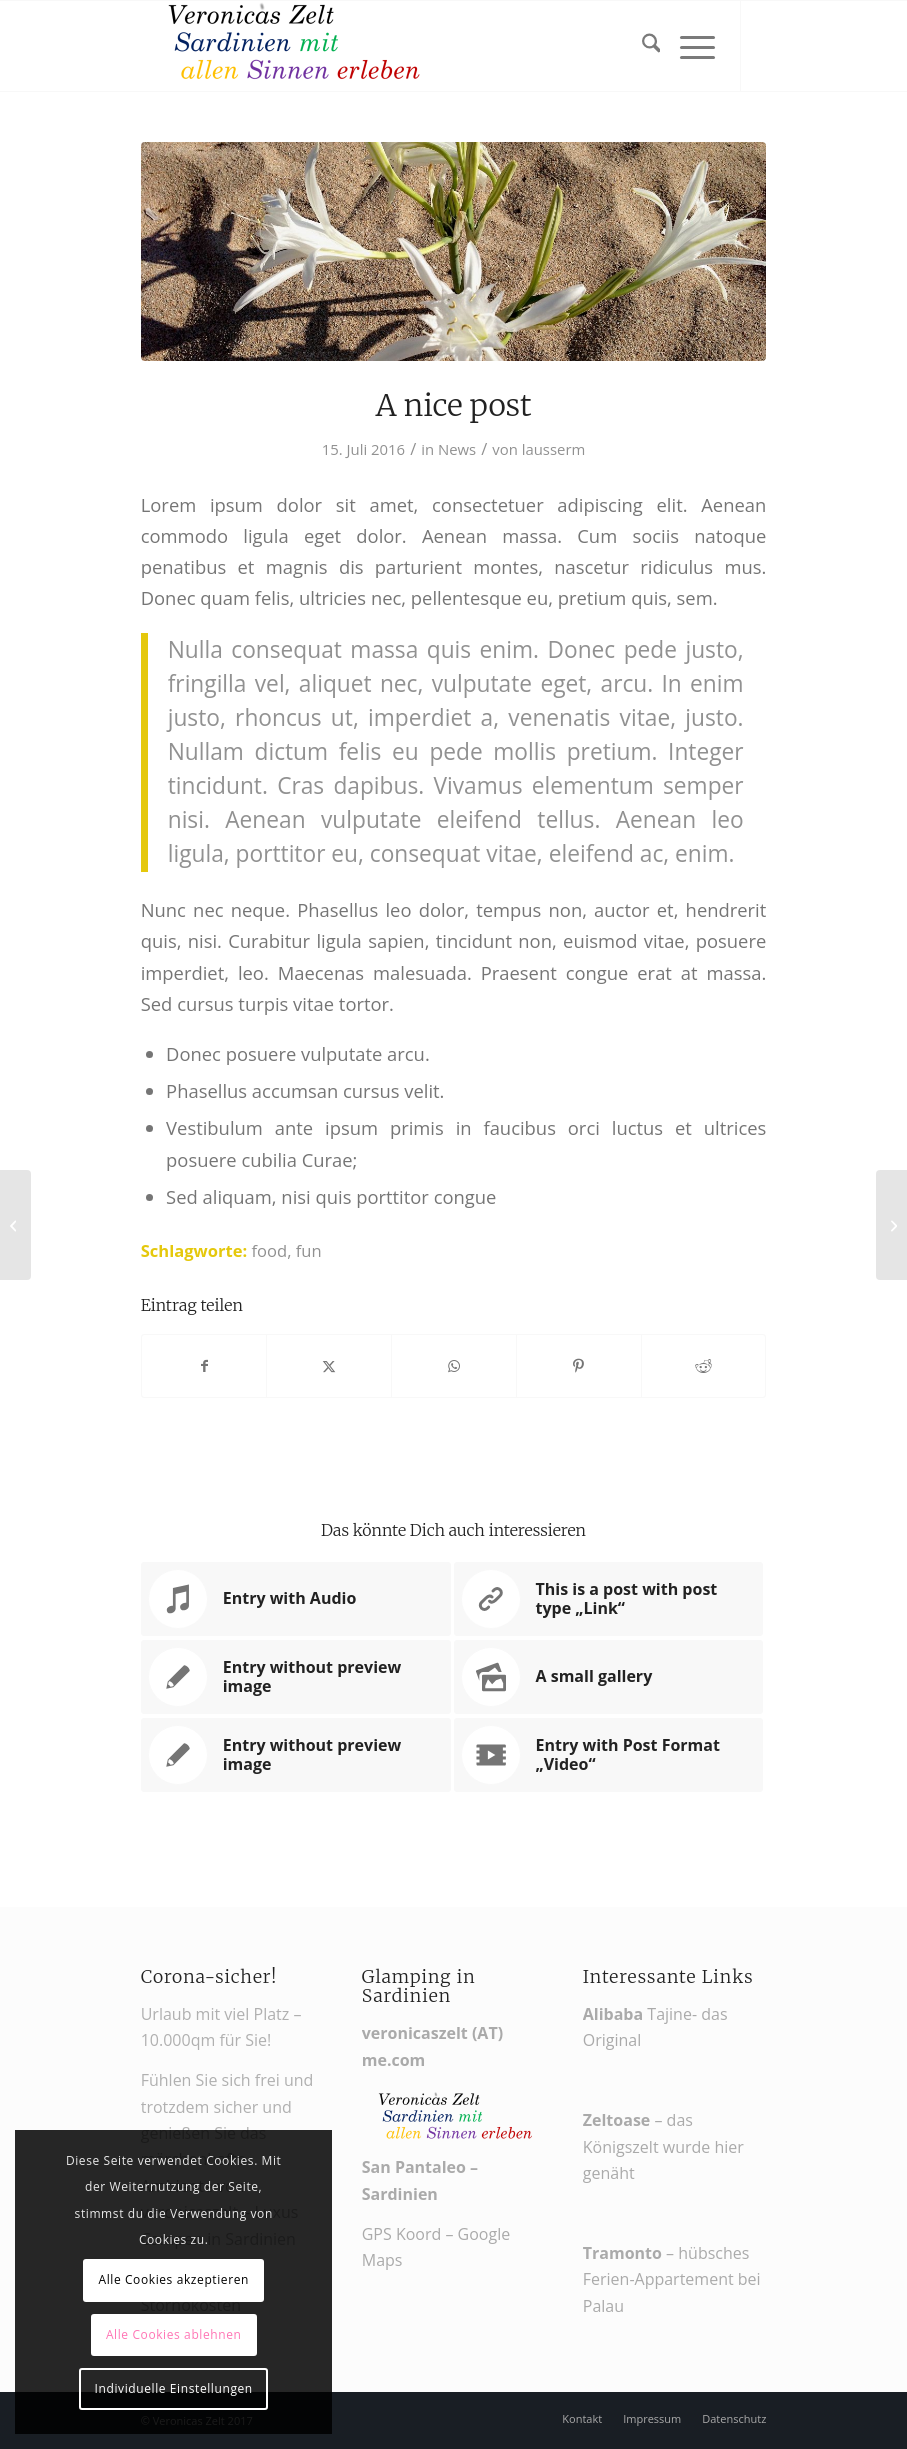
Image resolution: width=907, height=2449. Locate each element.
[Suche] (641, 46)
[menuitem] (641, 46)
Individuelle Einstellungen (174, 2388)
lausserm (554, 449)
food (270, 1250)
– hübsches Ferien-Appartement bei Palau (672, 2279)
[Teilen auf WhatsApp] (454, 1366)
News (457, 449)
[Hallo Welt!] (891, 1225)
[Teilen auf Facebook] (204, 1366)
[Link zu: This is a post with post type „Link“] (609, 1599)
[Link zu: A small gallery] (609, 1677)
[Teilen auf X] (329, 1366)
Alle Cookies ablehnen (174, 2334)
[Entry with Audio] (15, 1225)
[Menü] (687, 46)
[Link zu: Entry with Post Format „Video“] (609, 1755)
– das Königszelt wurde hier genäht (663, 2146)
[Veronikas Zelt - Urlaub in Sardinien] (291, 46)
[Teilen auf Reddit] (704, 1366)
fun (309, 1250)
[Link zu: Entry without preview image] (296, 1677)
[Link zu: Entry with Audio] (296, 1599)
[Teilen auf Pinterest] (579, 1366)
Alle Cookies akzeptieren (173, 2279)
